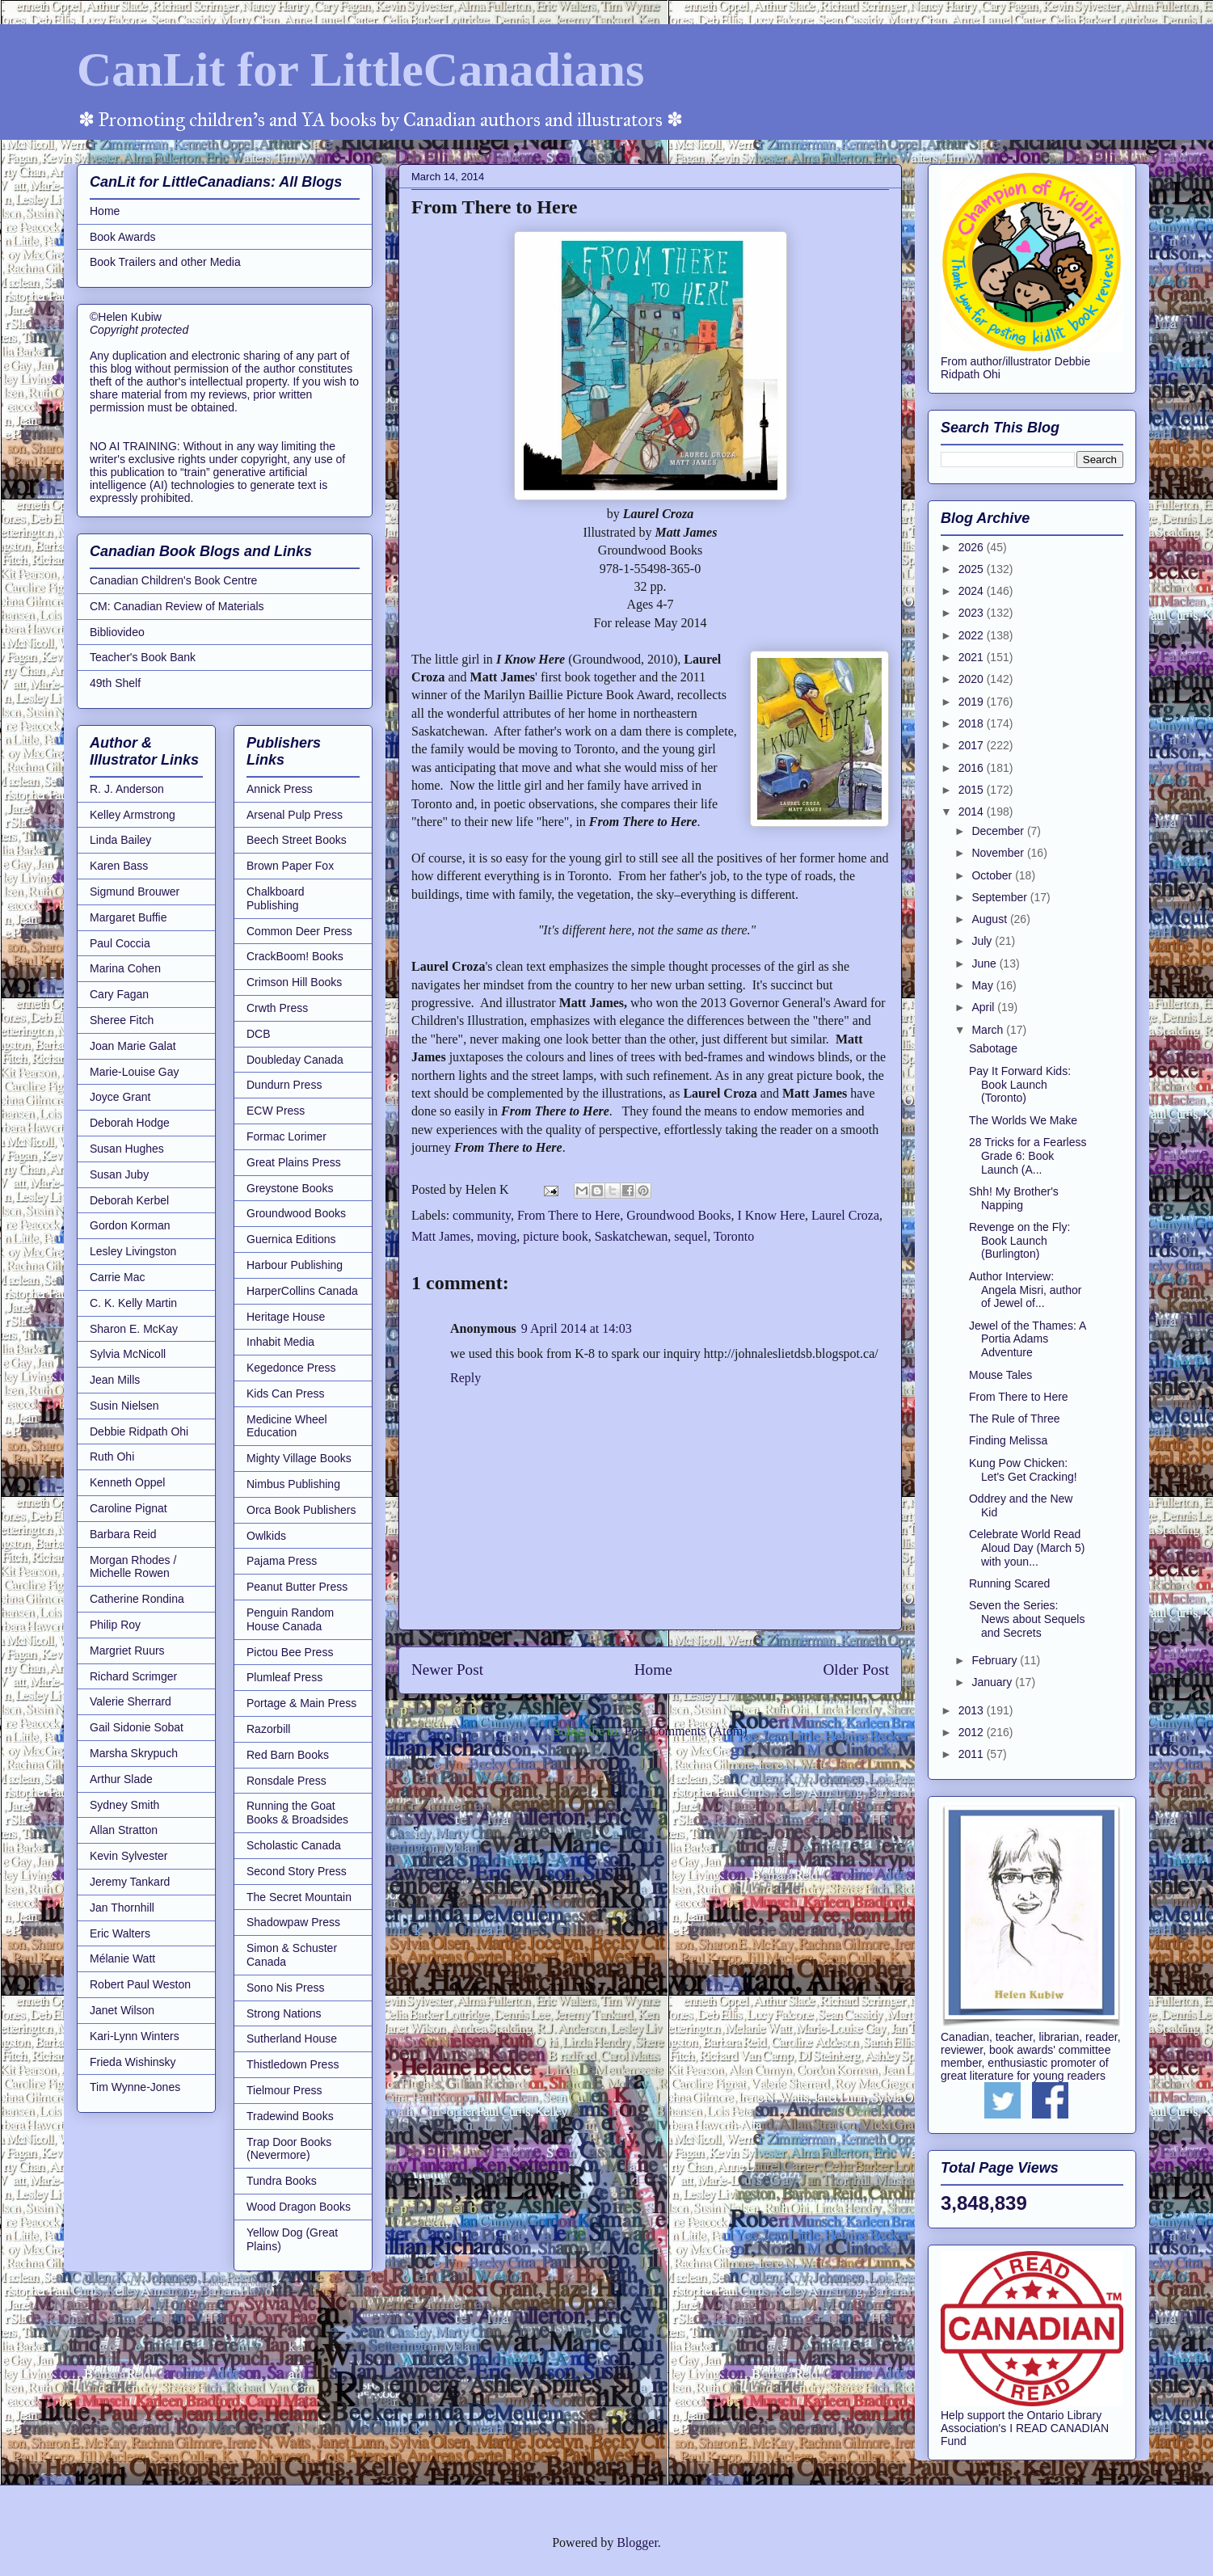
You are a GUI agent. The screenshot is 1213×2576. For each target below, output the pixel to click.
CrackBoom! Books (294, 956)
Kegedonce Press (291, 1367)
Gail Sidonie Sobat (136, 1727)
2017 (972, 745)
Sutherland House (291, 2038)
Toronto (734, 1236)
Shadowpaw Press (293, 1922)
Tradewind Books (290, 2116)
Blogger (637, 2542)
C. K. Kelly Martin (133, 1302)
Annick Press (279, 788)
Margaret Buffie (128, 917)
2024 (972, 590)
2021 (972, 657)
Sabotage (993, 1048)
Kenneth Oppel (127, 1482)
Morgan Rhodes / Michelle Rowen (133, 1567)
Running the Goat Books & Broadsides (297, 1812)
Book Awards (122, 236)
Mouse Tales (1000, 1374)
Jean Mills (115, 1379)
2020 (972, 678)
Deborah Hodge (130, 1122)
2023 (972, 612)
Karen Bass (119, 865)
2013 (972, 1710)
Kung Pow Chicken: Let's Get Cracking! (1023, 1470)
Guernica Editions (291, 1239)
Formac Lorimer (286, 1136)
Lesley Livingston (133, 1251)
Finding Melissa (1008, 1440)
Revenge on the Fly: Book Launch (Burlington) (1019, 1241)
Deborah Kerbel (129, 1200)
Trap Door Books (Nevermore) (288, 2148)
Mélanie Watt (122, 1958)
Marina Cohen (125, 968)
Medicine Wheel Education (286, 1426)
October (993, 875)
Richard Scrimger (133, 1676)
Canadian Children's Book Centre (173, 580)
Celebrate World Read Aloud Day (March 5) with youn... (1027, 1548)
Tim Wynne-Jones (135, 2087)
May (983, 985)
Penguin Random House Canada (290, 1619)
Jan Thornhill (122, 1907)
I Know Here (772, 1215)
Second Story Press (296, 1871)
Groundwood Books (678, 1215)
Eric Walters (120, 1933)
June (985, 963)
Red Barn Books (287, 1754)
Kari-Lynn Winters (134, 2036)
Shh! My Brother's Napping (1014, 1198)
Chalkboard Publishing (275, 898)
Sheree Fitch (122, 1020)
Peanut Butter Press (296, 1586)
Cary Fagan (119, 994)
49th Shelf (115, 683)
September (1000, 897)
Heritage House (285, 1316)
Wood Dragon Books (298, 2206)
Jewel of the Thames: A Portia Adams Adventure (1027, 1339)
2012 (972, 1732)
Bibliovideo (117, 632)
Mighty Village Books (299, 1458)
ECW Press (275, 1110)
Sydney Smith (124, 1804)
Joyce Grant (120, 1096)
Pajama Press (281, 1560)
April (984, 1007)
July (983, 940)
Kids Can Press (285, 1393)
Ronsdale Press (286, 1780)
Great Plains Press (293, 1162)
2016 (972, 767)
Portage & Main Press (301, 1703)
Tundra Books (281, 2180)
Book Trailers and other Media (165, 261)
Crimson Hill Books (294, 982)
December (998, 830)
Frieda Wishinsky (133, 2061)
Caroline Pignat (128, 1508)
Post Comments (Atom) (685, 1731)
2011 (972, 1754)
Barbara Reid (123, 1534)
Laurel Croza (845, 1215)
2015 (972, 789)
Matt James (440, 1236)
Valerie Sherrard (130, 1701)
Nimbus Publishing (293, 1484)
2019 (972, 701)
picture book (555, 1236)
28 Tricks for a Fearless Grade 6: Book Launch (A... (1028, 1156)
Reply (465, 1378)
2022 (972, 635)
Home (653, 1669)
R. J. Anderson (127, 788)
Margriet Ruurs (127, 1650)
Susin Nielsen (124, 1405)
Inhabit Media (280, 1341)
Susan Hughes (127, 1148)
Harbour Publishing (294, 1264)
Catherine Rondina (137, 1598)
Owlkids (266, 1535)
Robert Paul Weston (140, 1984)
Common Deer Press (299, 931)
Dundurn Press (284, 1084)
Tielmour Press (284, 2090)
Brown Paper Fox (290, 865)
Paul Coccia (120, 943)
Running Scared (1009, 1583)
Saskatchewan (631, 1236)
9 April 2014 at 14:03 (576, 1328)
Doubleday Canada (294, 1059)
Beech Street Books (296, 839)
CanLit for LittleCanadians (360, 69)
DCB (258, 1033)
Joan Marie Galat (133, 1045)
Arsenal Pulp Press (294, 814)
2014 (972, 811)
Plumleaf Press (284, 1677)
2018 (972, 723)
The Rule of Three (1014, 1418)
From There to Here (568, 1215)
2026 (972, 547)
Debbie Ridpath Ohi (139, 1431)
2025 (972, 569)
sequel (690, 1236)
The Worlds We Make (1023, 1120)
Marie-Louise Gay (134, 1071)
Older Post (856, 1669)
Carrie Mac (117, 1277)
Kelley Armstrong (132, 814)
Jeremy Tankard (130, 1881)
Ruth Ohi (112, 1456)
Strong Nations (284, 2013)
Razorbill (268, 1728)
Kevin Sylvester (128, 1855)
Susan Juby (119, 1174)
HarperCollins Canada (302, 1290)
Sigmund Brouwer (134, 891)
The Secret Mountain (299, 1897)
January (993, 1682)
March (988, 1029)
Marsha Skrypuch (134, 1753)
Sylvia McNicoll (128, 1353)
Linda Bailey (120, 839)
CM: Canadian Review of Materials (177, 606)
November (998, 852)
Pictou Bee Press (289, 1652)
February (995, 1660)
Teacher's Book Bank (143, 657)
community (482, 1215)
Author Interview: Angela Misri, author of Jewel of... (1025, 1290)
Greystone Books (289, 1188)
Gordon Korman (130, 1225)
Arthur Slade (121, 1779)
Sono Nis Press (285, 1987)
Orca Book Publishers (301, 1509)
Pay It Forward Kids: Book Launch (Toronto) (1020, 1085)
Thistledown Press (292, 2064)
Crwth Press (277, 1007)
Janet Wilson (122, 2010)
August (990, 919)
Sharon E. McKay (134, 1328)
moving (496, 1236)
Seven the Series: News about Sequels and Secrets (1027, 1619)
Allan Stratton (124, 1829)
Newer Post (447, 1669)
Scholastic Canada (293, 1845)
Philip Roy (115, 1624)
